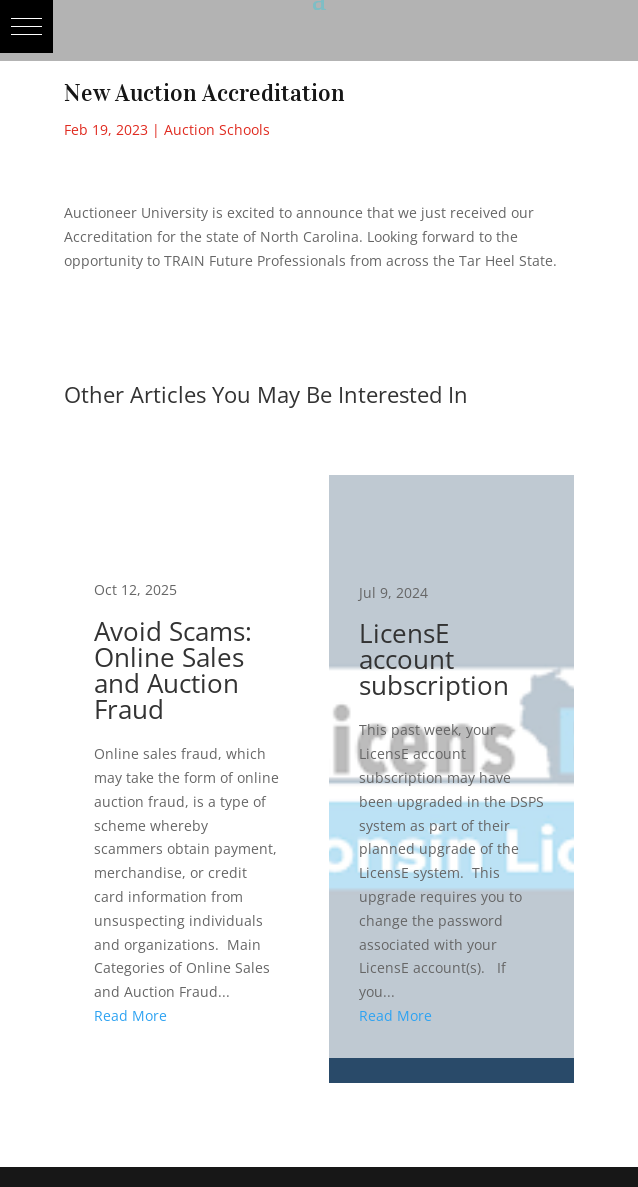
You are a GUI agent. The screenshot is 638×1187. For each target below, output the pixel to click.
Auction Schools (217, 129)
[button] (26, 26)
